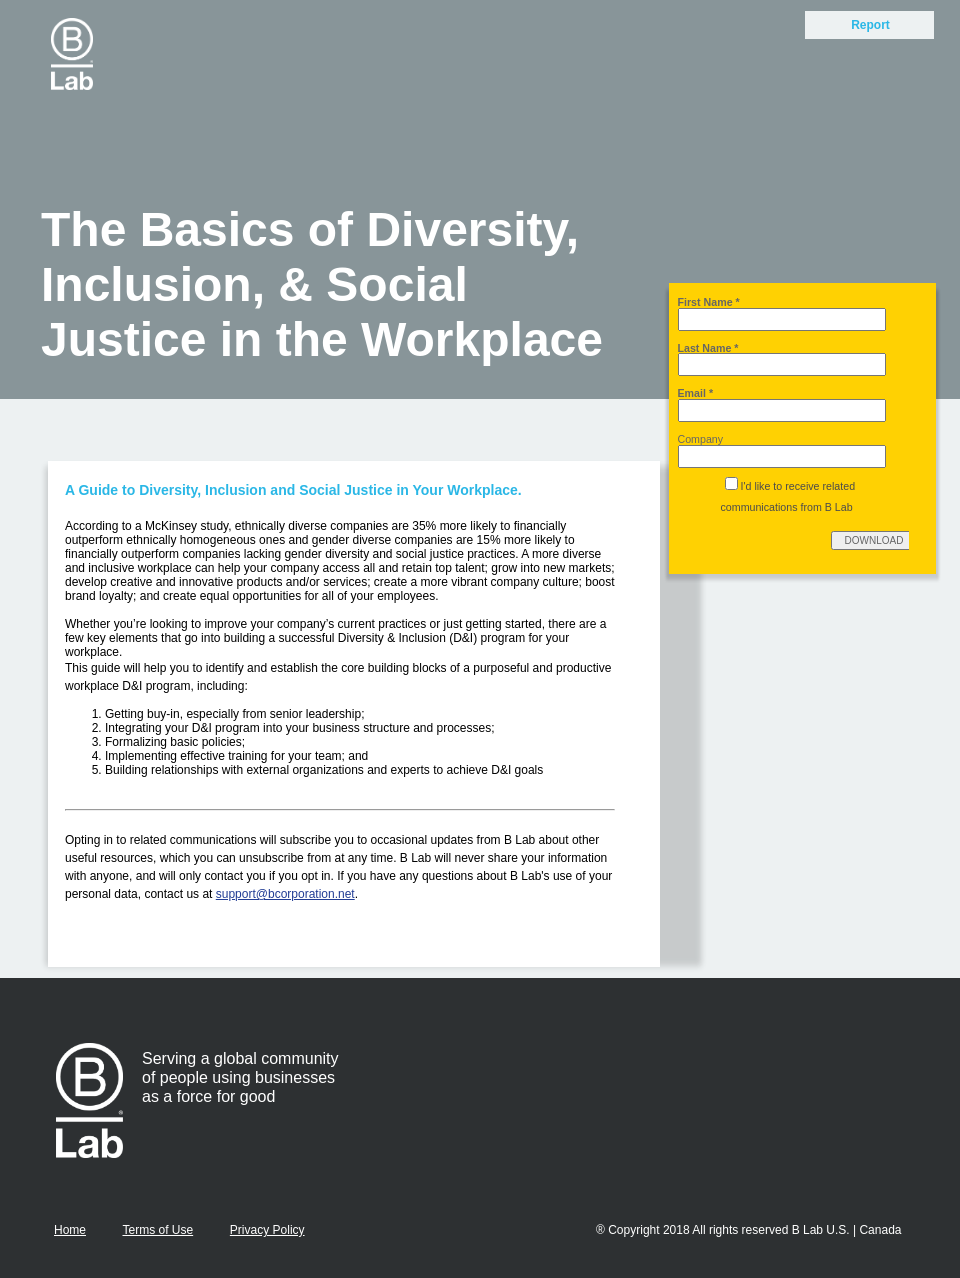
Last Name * (708, 348)
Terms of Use (157, 1230)
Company (701, 439)
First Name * (709, 302)
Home (70, 1230)
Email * (696, 393)
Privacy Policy (267, 1230)
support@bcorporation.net (285, 894)
